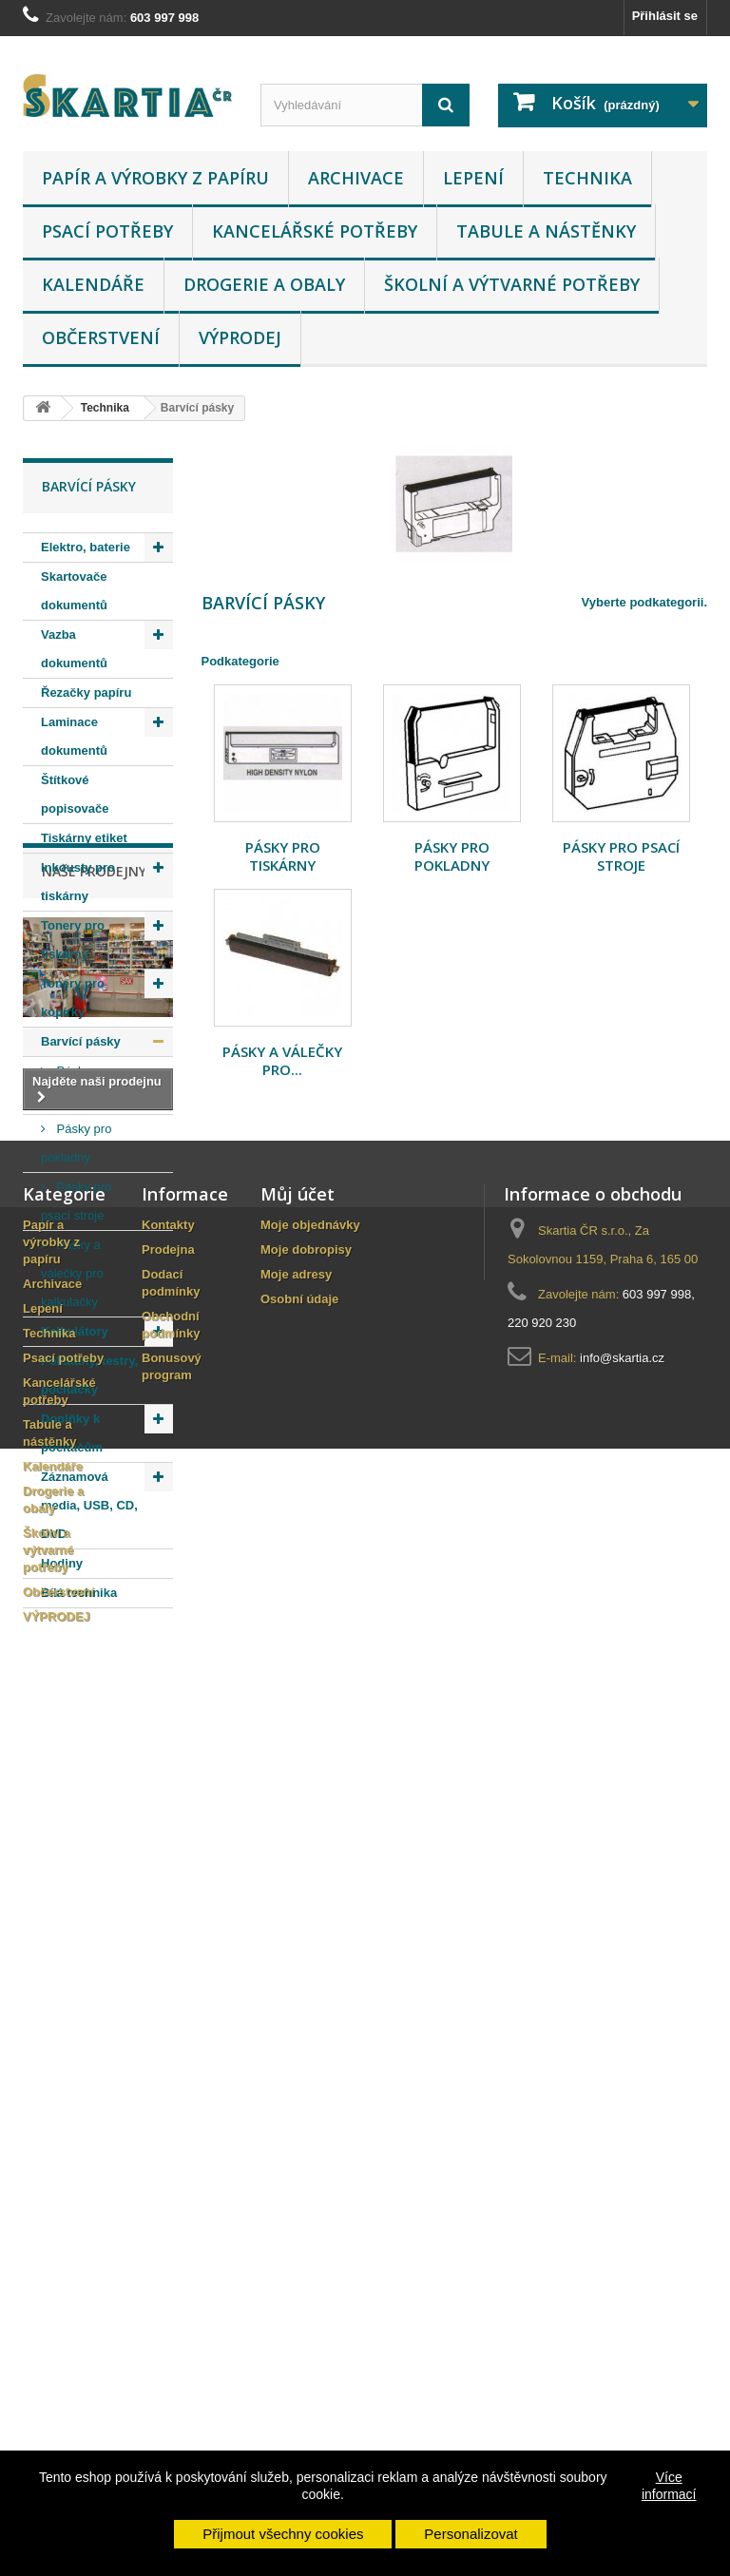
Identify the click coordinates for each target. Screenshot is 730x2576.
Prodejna (168, 2089)
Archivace (356, 177)
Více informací (669, 2486)
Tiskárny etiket (84, 838)
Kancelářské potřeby (314, 231)
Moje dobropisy (306, 2089)
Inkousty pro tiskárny (78, 881)
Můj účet (297, 2033)
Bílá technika (79, 1593)
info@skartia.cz (622, 2197)
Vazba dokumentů (74, 648)
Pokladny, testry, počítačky (89, 1375)
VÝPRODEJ (240, 337)
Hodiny (62, 1563)
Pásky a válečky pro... (282, 1060)
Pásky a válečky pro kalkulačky (72, 1273)
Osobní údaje (299, 2138)
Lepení (473, 177)
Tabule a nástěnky (546, 231)
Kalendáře (93, 284)
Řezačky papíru (86, 692)
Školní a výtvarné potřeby (512, 284)
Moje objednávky (310, 2064)
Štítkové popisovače (75, 794)
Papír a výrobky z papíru (155, 177)
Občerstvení (101, 337)
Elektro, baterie (85, 547)
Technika (587, 177)
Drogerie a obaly (264, 284)
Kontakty (168, 2064)
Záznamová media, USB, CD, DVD (89, 1505)
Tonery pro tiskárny (73, 939)
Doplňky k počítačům (72, 1433)
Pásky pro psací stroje (76, 1201)
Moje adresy (296, 2113)
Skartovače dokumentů (74, 590)
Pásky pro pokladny (76, 1143)
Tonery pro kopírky (73, 997)
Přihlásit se (665, 16)
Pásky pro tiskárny (76, 1085)
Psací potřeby (107, 231)
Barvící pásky (81, 1041)
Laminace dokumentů (74, 736)
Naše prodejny (94, 1665)
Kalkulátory (74, 1331)
